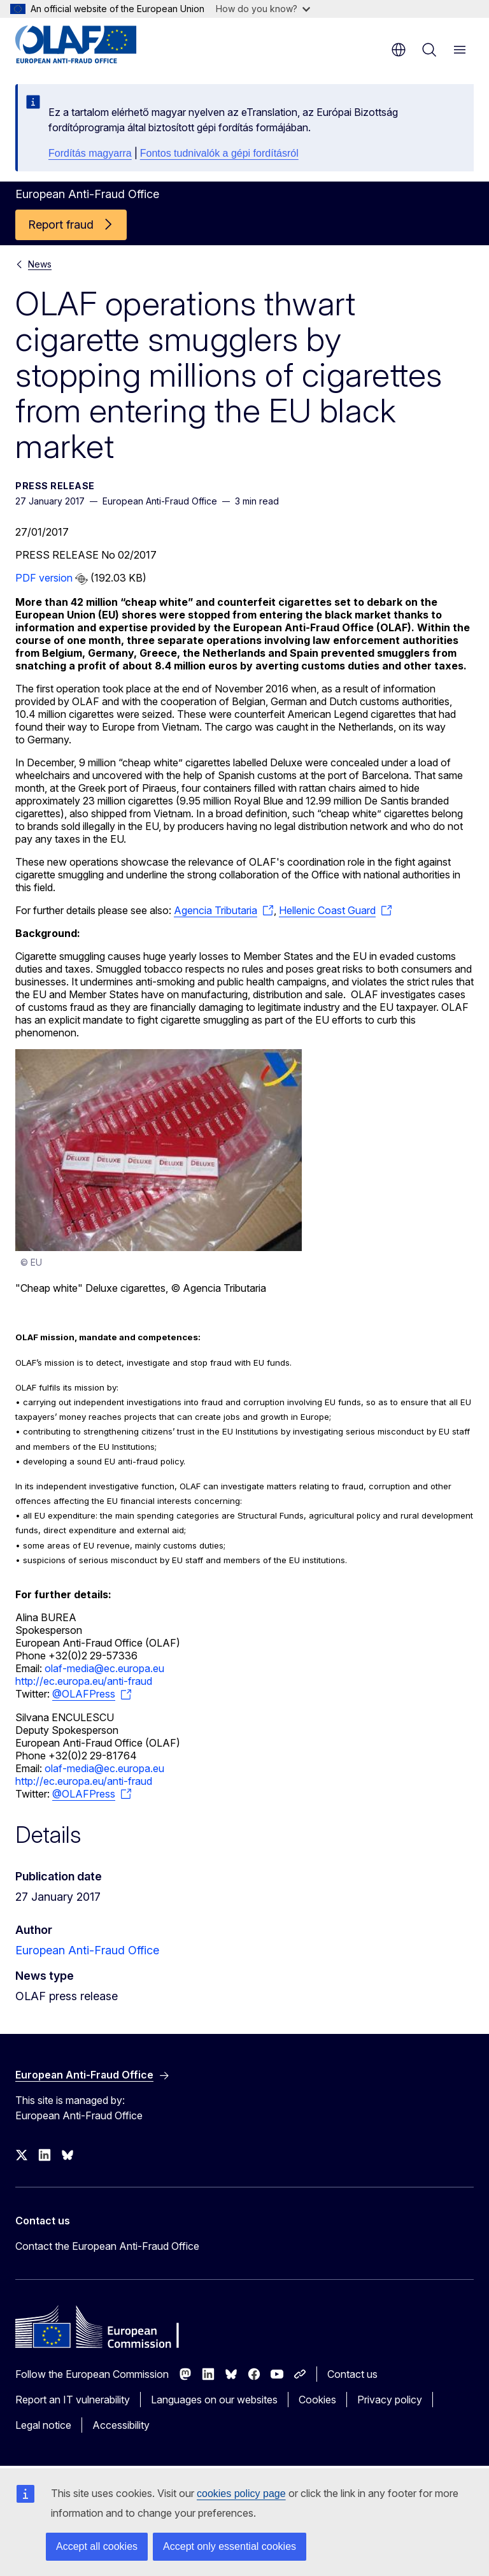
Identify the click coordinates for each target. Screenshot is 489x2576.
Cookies (317, 2399)
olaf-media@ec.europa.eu (104, 1668)
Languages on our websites (214, 2399)
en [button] (398, 49)
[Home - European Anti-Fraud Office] (92, 44)
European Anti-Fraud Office (87, 1950)
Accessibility (121, 2425)
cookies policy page (241, 2493)
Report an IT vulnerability (72, 2399)
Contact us (352, 2374)
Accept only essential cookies (229, 2546)
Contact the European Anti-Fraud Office (107, 2246)
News (40, 264)
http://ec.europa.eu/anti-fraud (83, 1681)
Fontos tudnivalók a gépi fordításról (219, 153)
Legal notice (43, 2425)
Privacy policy (389, 2399)
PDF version (44, 577)
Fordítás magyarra (90, 153)
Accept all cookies (97, 2546)
